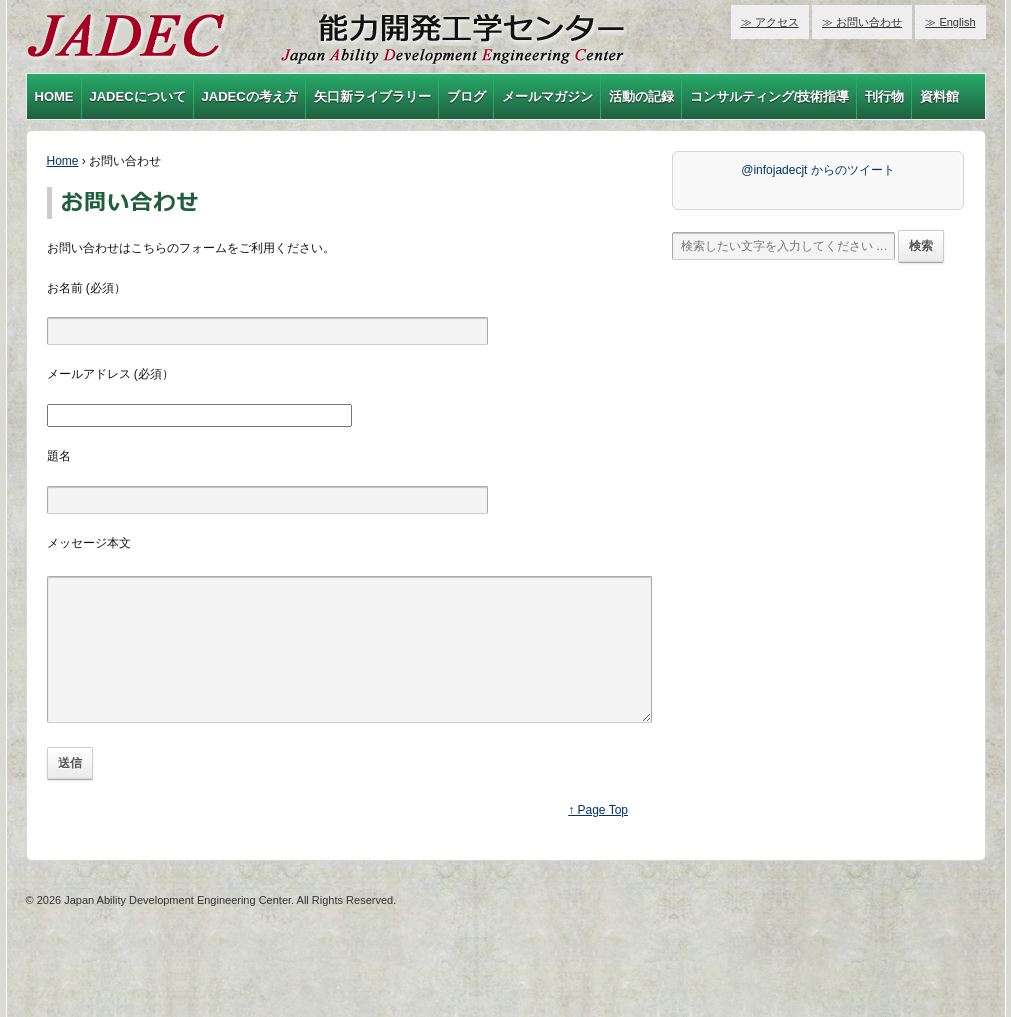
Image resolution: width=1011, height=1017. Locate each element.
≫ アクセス (770, 22)
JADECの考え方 (250, 96)
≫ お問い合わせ (862, 22)
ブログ (466, 96)
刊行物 (884, 96)
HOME (54, 96)
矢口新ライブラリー (372, 96)
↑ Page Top (598, 840)
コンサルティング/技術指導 (770, 96)
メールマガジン (547, 96)
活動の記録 (641, 96)
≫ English (950, 22)
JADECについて (138, 96)
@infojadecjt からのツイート (818, 170)
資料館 (939, 96)
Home (63, 161)
